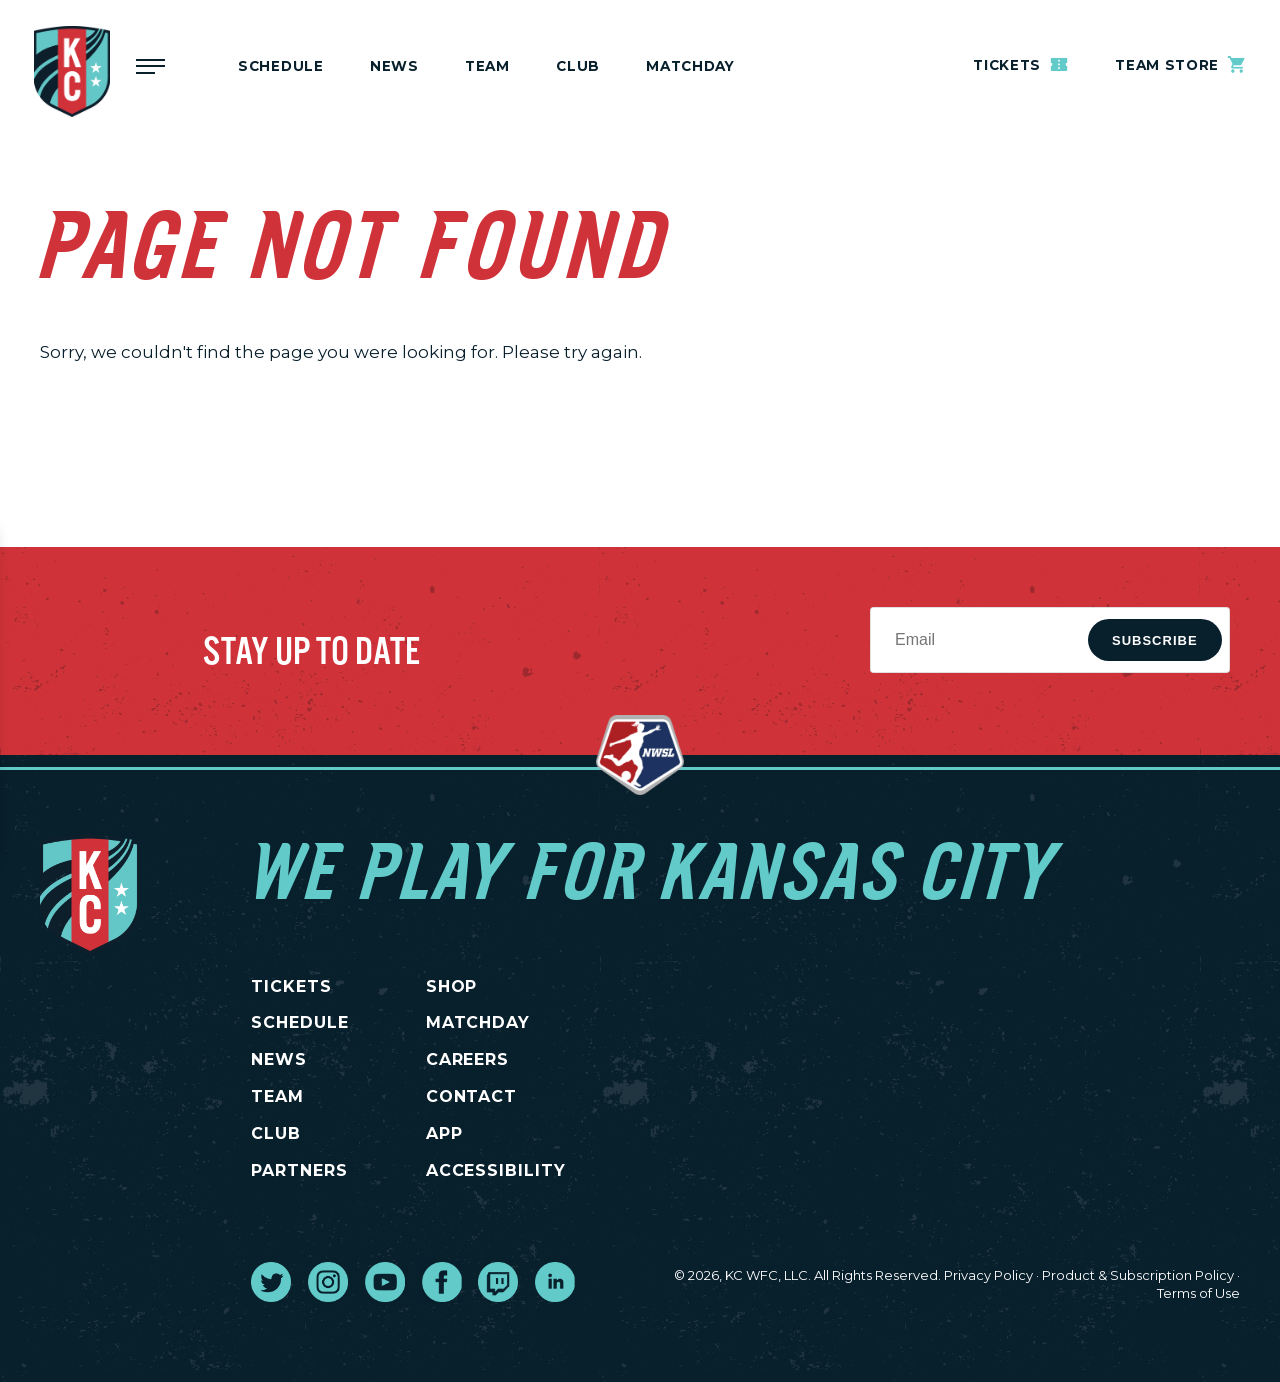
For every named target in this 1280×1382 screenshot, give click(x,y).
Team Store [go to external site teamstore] (1181, 64)
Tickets (1021, 64)
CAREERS (468, 1059)
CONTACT (472, 1096)
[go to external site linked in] (555, 1282)
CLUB (276, 1133)
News (394, 66)
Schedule (280, 66)
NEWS (279, 1059)
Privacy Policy (988, 1275)
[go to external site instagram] (328, 1282)
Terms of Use (1198, 1293)
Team (487, 66)
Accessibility (496, 1170)
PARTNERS (299, 1170)
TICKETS (291, 986)
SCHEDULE (300, 1022)
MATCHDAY (690, 66)
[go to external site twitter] (271, 1282)
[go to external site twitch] (498, 1282)
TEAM (277, 1096)
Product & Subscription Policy (1138, 1275)
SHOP (452, 986)
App (444, 1133)
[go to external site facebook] (442, 1282)
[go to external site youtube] (385, 1282)
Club (578, 66)
